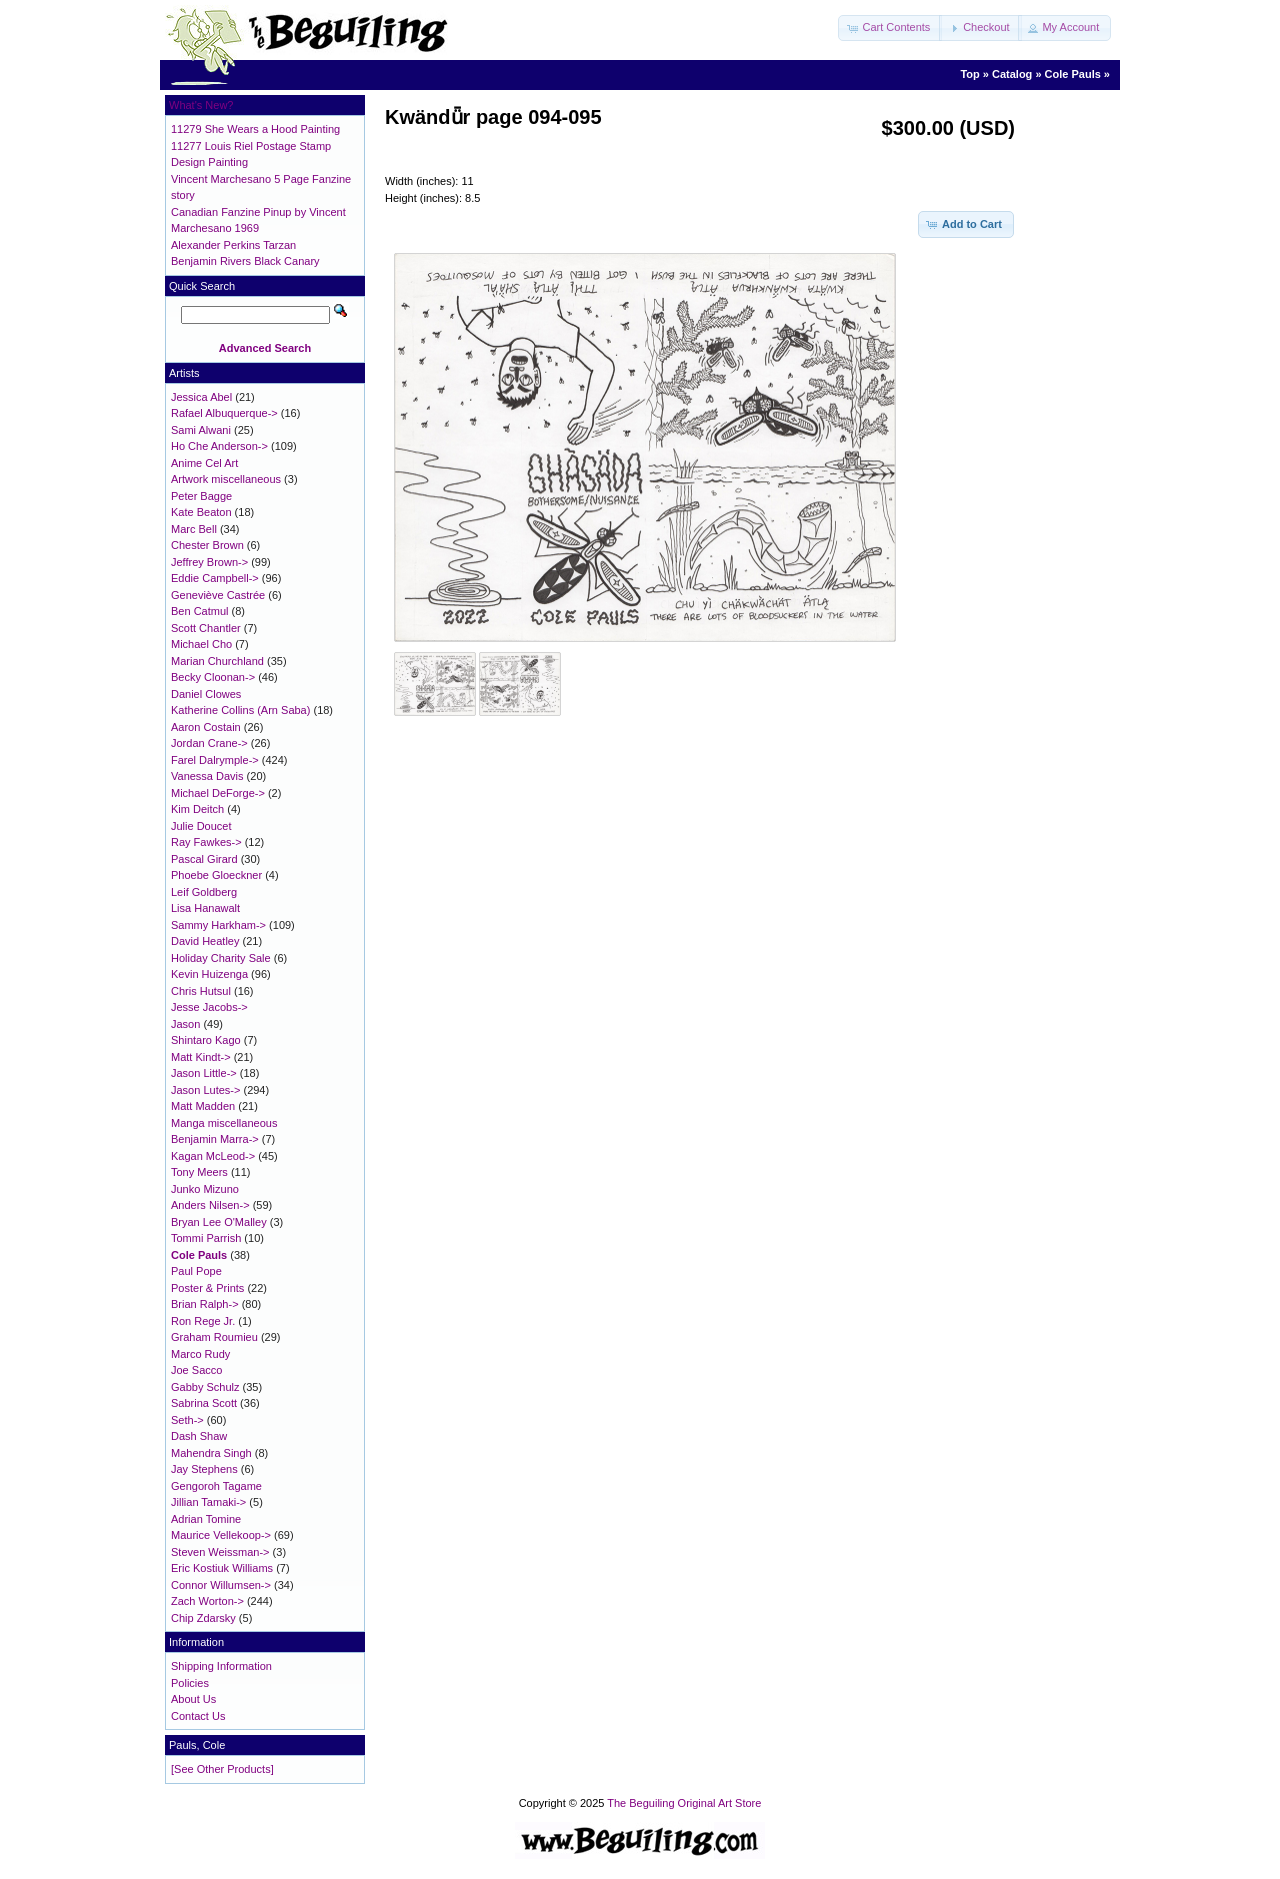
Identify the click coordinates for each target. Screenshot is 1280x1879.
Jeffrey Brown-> (209, 562)
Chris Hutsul (201, 991)
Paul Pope (196, 1271)
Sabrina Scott (204, 1403)
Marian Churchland (217, 661)
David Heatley (205, 941)
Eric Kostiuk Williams (222, 1568)
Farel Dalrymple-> (215, 760)
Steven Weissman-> (220, 1552)
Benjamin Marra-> (215, 1139)
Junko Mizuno (205, 1189)
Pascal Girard (204, 859)
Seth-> (187, 1420)
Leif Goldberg (204, 892)
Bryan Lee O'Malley (219, 1222)
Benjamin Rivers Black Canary (245, 261)
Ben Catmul (199, 611)
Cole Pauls (1073, 74)
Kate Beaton (201, 512)
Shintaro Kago (206, 1040)
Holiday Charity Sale (221, 958)
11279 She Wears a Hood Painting (255, 129)
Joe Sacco (196, 1370)
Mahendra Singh (211, 1453)
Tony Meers (199, 1172)
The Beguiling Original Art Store (684, 1803)
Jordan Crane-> (209, 743)
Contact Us (198, 1716)
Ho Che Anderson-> (219, 446)
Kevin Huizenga (209, 974)
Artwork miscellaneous (226, 479)
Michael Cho (201, 644)
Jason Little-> (204, 1073)
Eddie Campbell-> (215, 578)
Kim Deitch (197, 809)
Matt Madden (203, 1106)
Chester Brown (207, 545)
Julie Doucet (201, 826)
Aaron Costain (206, 727)
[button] (890, 28)
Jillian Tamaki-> (208, 1502)
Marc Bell (194, 529)
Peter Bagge (201, 496)
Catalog (1012, 74)
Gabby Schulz (205, 1387)
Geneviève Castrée (218, 595)
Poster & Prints (207, 1288)
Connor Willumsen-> (221, 1585)
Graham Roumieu (214, 1337)
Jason (185, 1024)
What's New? (201, 105)
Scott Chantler (206, 628)
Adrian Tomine (206, 1519)
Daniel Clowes (206, 694)
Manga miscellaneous (224, 1123)
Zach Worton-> (207, 1601)
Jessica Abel (201, 397)
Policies (190, 1683)
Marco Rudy (200, 1354)
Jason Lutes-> (205, 1090)
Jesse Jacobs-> (209, 1007)
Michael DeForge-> (218, 793)
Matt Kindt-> (201, 1057)
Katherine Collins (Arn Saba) (240, 710)
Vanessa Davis (207, 776)
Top (969, 74)
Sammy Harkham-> (218, 925)
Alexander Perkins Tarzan (233, 245)
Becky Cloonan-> (213, 677)
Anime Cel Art (204, 463)
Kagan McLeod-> (213, 1156)
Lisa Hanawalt (205, 908)
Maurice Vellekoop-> (221, 1535)
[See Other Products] (222, 1769)
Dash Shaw (199, 1436)
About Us (193, 1699)
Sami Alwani (201, 430)
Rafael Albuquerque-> (224, 413)
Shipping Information (221, 1666)
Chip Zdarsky (203, 1618)
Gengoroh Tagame (216, 1486)
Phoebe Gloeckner (216, 875)
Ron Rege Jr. (203, 1321)
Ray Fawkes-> (206, 842)
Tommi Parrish (206, 1238)
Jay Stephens (204, 1469)
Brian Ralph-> (205, 1304)
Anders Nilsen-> (210, 1205)
